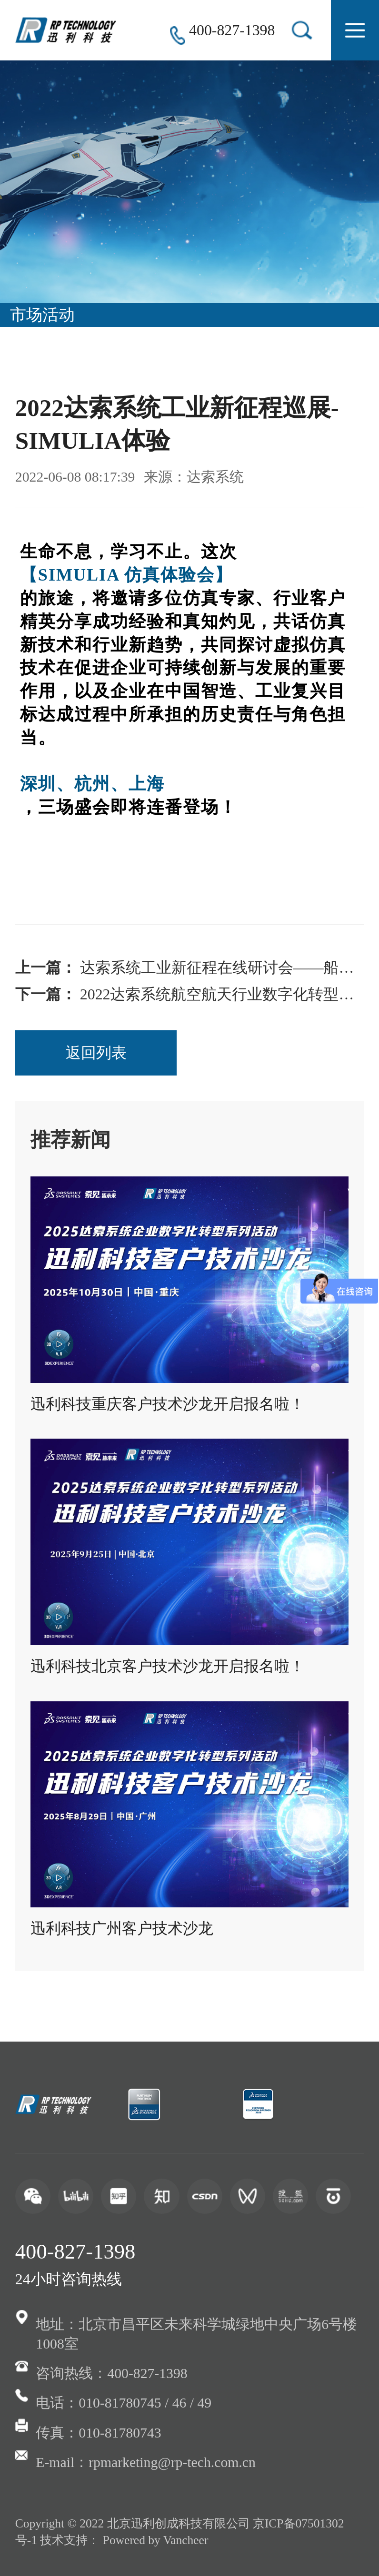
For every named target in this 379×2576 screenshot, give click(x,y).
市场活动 (42, 315)
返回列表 (96, 1053)
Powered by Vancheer (156, 2540)
